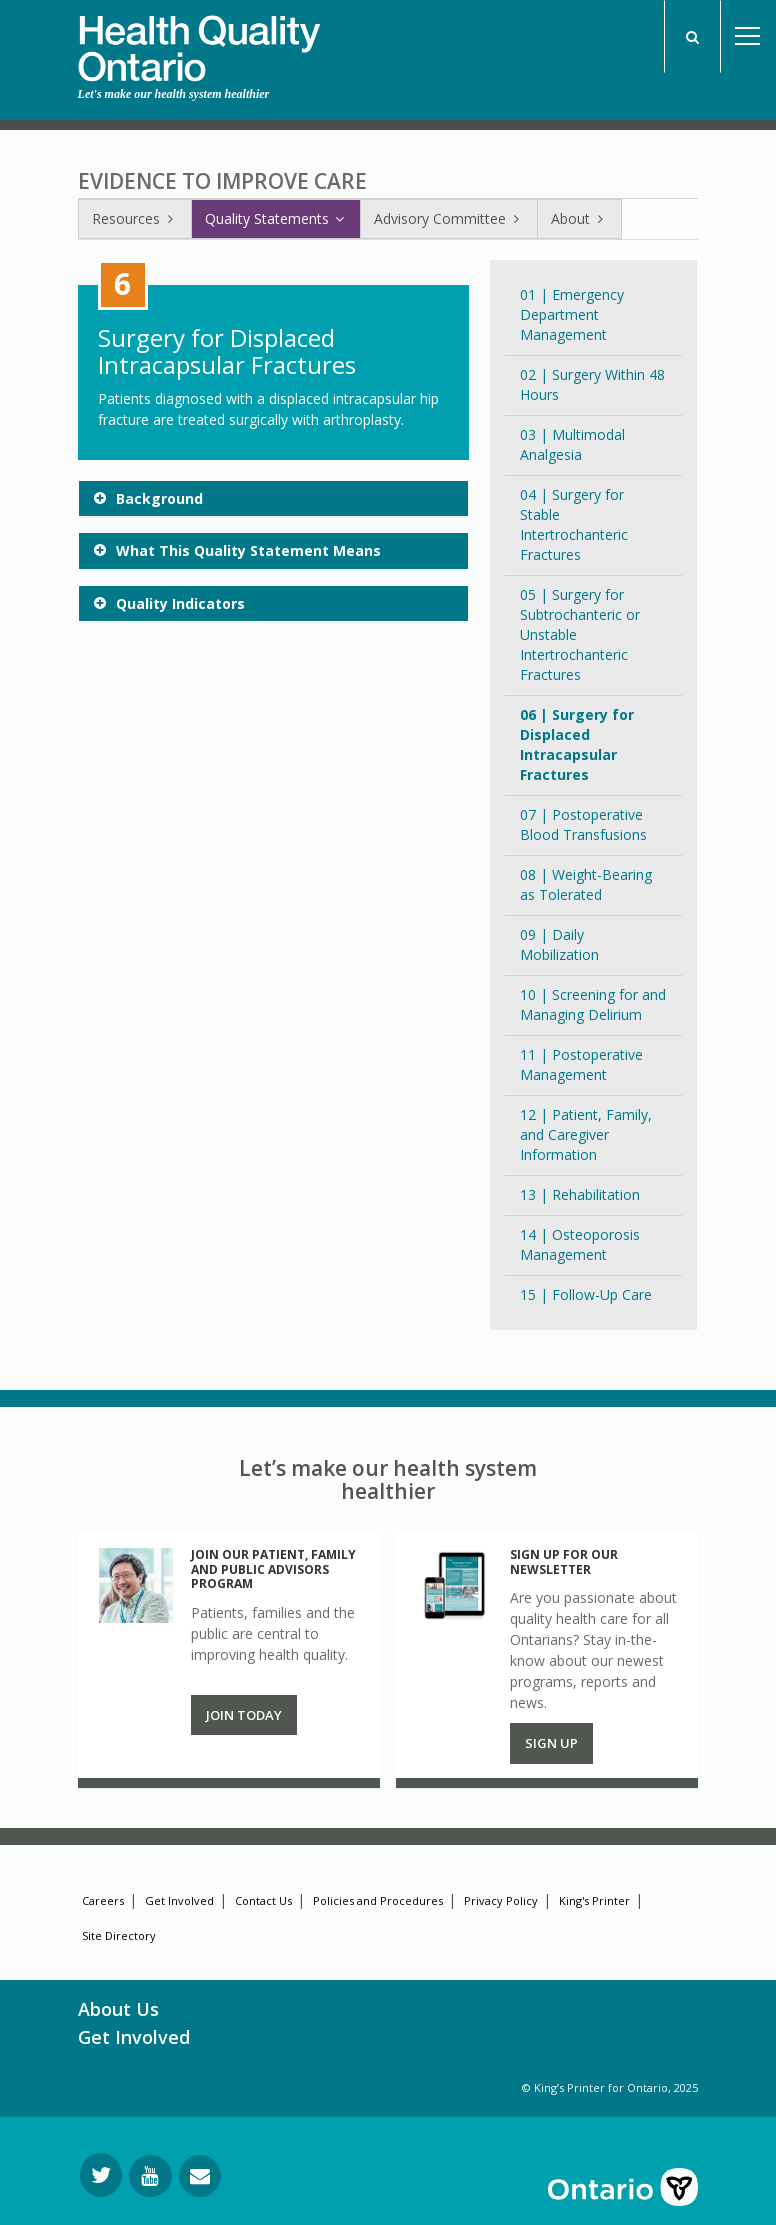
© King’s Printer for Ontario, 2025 (610, 2087)
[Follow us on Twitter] (101, 2175)
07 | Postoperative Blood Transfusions (583, 824)
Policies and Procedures (378, 1900)
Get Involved (179, 1900)
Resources (135, 218)
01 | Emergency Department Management (572, 314)
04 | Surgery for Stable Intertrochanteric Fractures (574, 524)
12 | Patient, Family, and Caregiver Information (586, 1134)
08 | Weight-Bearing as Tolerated (586, 884)
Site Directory (119, 1935)
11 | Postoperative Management (581, 1064)
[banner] (199, 41)
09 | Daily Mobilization (559, 944)
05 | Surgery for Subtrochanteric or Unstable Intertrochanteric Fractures (580, 634)
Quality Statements (276, 218)
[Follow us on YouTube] (150, 2176)
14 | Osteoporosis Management (580, 1244)
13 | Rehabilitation (580, 1194)
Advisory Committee (449, 218)
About (579, 218)
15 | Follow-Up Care (586, 1294)
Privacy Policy (501, 1900)
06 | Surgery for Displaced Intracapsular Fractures (577, 744)
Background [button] (159, 498)
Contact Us (263, 1900)
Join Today (244, 1715)
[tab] (273, 498)
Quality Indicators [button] (180, 603)
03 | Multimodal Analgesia (572, 444)
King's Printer (594, 1900)
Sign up (551, 1743)
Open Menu (748, 36)
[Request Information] (200, 2176)
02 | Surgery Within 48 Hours (592, 384)
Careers (103, 1900)
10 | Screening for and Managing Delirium (593, 1004)
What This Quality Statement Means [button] (248, 550)
